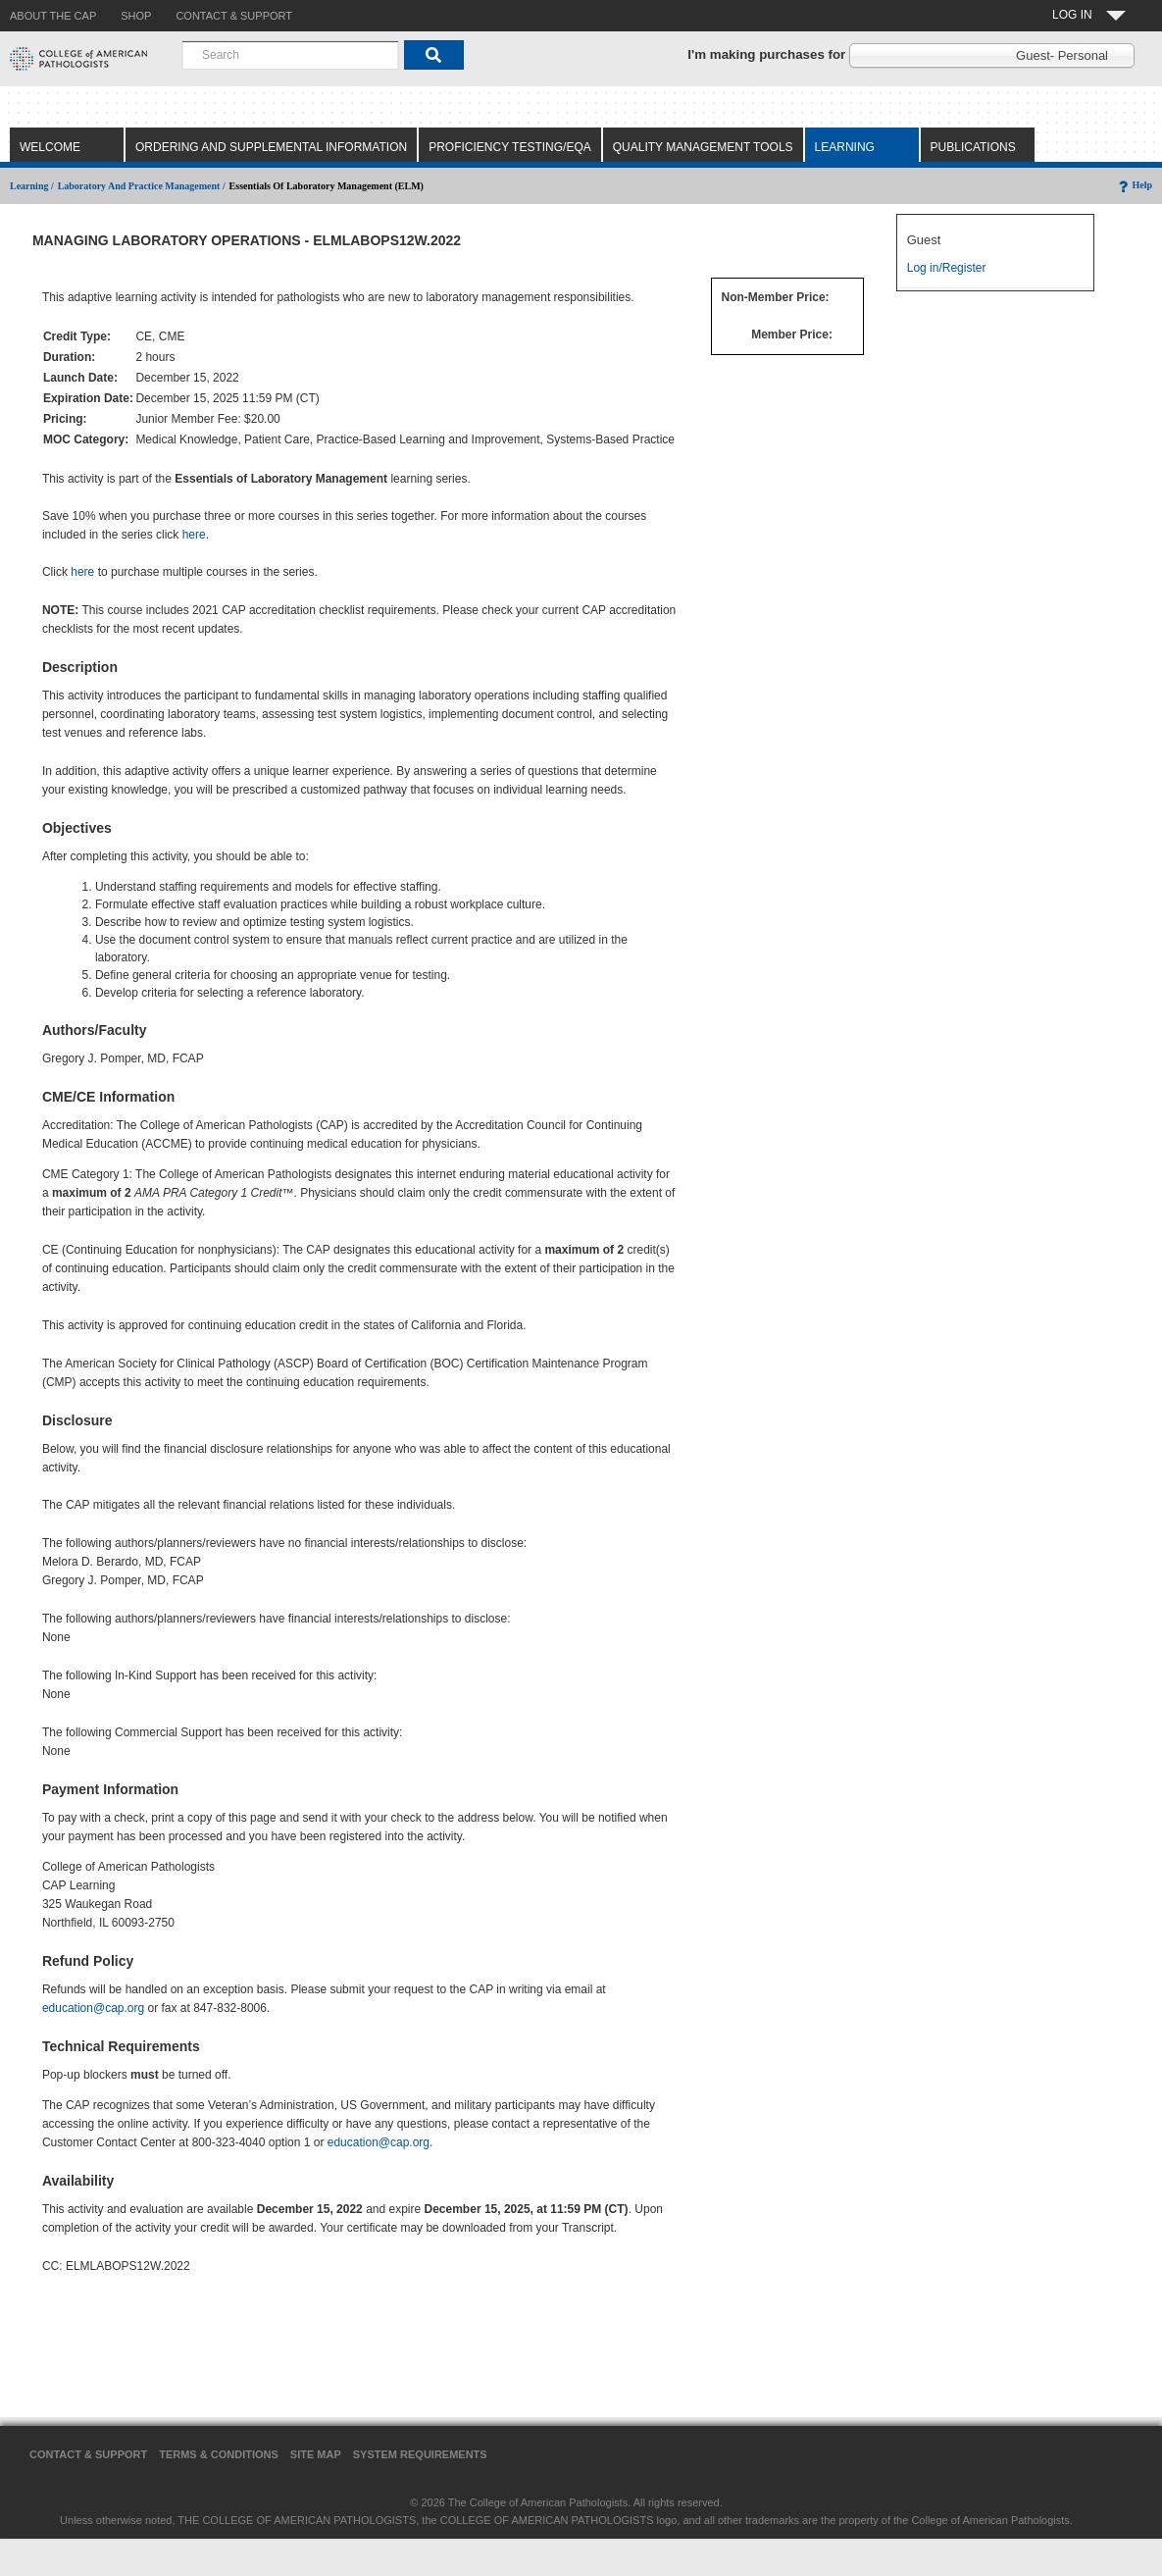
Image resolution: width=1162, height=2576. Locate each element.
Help (1134, 185)
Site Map (315, 2454)
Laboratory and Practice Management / (142, 185)
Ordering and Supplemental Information (271, 147)
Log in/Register (946, 268)
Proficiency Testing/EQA (510, 147)
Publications (973, 147)
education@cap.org (93, 2008)
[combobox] (290, 55)
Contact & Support (88, 2454)
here (194, 534)
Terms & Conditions (218, 2454)
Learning (845, 147)
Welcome (50, 147)
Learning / (32, 185)
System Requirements (420, 2454)
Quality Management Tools (703, 147)
